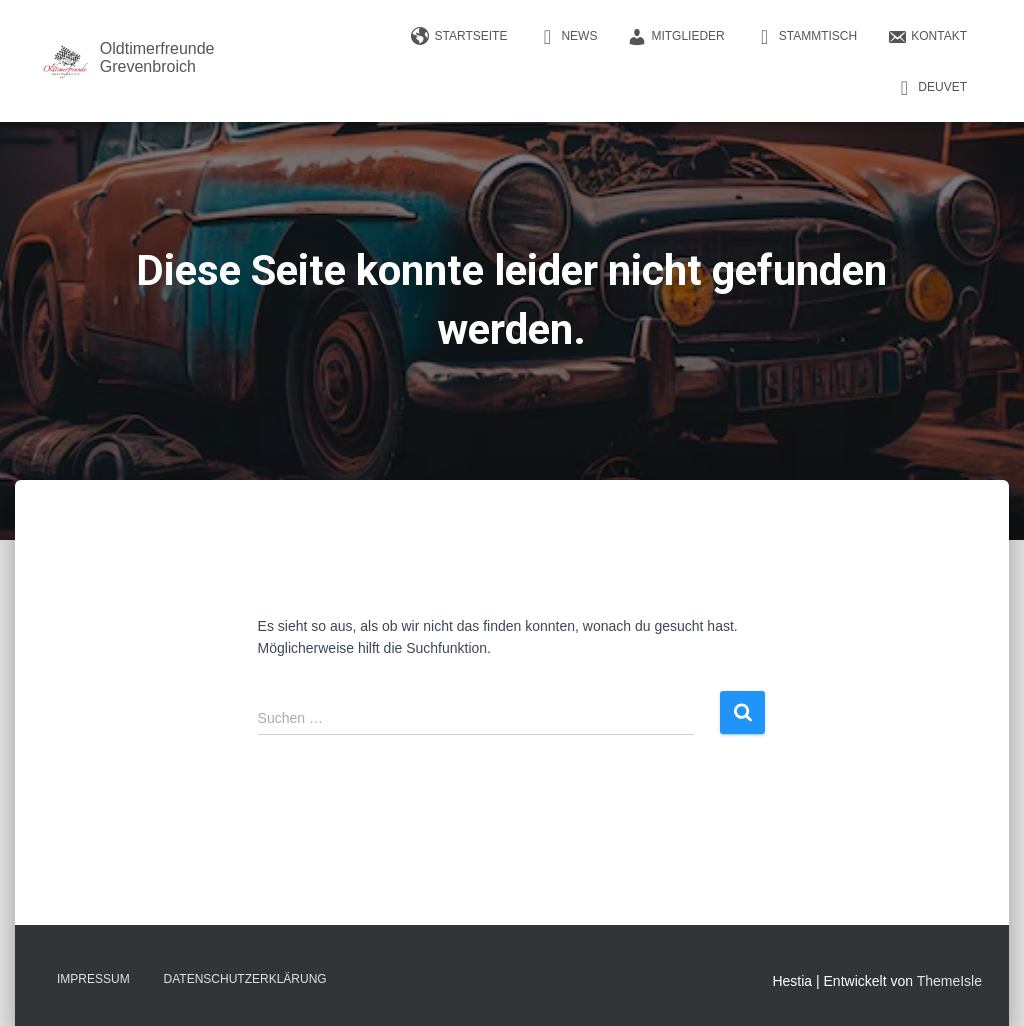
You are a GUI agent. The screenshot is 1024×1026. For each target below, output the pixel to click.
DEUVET (930, 88)
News (567, 37)
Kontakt (927, 37)
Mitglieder (675, 37)
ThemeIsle (949, 981)
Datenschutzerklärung (245, 979)
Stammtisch (806, 37)
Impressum (93, 979)
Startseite (459, 37)
